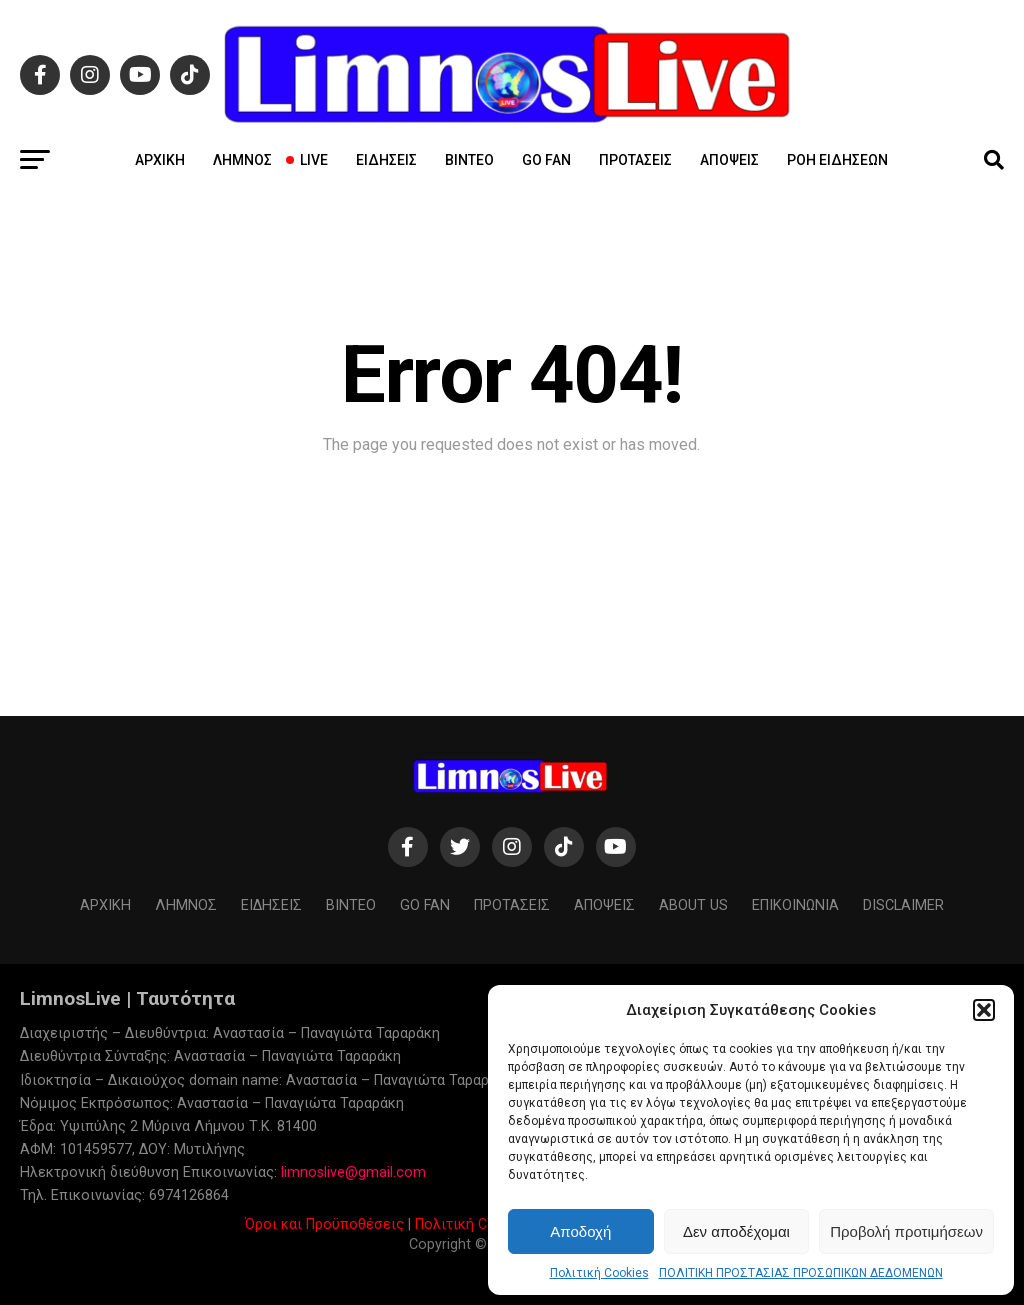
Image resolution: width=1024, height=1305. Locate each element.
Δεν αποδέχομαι (736, 1231)
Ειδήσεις (386, 160)
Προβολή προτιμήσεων (906, 1231)
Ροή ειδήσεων (837, 160)
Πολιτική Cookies (599, 1273)
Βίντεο (469, 160)
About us (693, 905)
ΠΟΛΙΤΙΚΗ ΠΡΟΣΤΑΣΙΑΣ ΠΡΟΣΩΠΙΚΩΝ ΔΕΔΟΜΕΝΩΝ (801, 1273)
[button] (984, 1010)
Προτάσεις (635, 160)
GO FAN (546, 160)
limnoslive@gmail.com (353, 1172)
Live (308, 160)
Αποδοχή (580, 1231)
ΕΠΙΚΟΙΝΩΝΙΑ (795, 905)
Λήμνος (242, 160)
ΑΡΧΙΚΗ (160, 160)
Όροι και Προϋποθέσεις (324, 1224)
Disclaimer (903, 905)
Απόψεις (729, 160)
